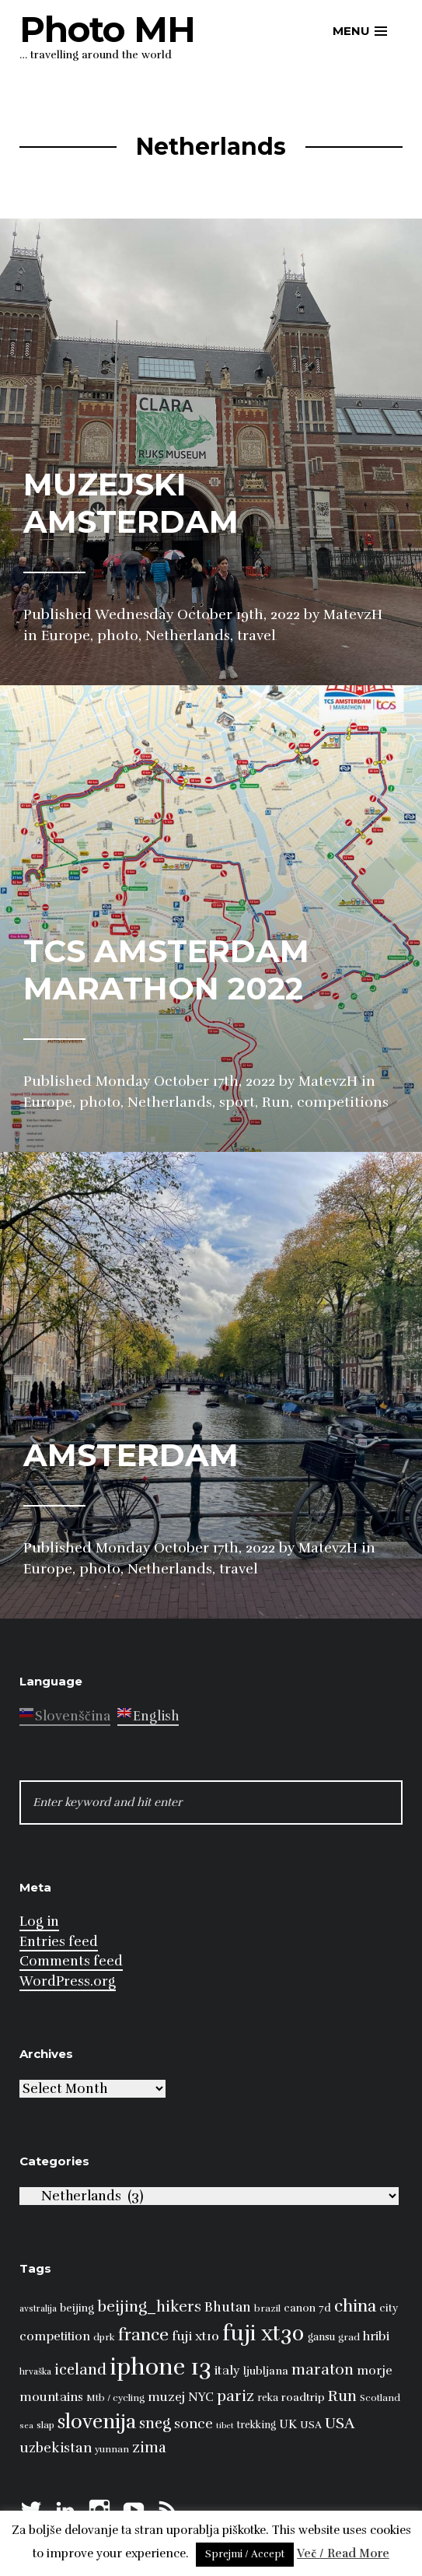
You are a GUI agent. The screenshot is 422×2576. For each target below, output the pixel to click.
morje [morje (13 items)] (374, 2370)
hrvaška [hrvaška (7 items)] (35, 2371)
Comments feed (71, 1961)
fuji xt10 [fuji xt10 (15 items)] (195, 2336)
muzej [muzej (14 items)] (166, 2397)
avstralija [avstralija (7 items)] (38, 2308)
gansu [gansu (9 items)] (321, 2337)
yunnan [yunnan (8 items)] (112, 2449)
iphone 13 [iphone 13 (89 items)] (160, 2367)
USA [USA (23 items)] (339, 2423)
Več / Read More (343, 2553)
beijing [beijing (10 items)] (77, 2308)
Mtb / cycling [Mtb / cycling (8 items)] (115, 2398)
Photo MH (107, 29)
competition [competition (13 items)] (54, 2336)
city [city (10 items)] (388, 2308)
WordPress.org (67, 1981)
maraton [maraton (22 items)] (322, 2370)
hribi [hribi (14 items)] (376, 2336)
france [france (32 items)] (143, 2334)
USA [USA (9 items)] (311, 2425)
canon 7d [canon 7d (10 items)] (307, 2308)
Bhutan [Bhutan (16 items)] (227, 2307)
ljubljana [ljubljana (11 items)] (265, 2371)
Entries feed (58, 1942)
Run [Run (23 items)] (342, 2396)
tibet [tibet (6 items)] (225, 2425)
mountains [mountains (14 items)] (51, 2397)
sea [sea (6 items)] (26, 2425)
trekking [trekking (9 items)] (256, 2425)
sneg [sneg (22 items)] (155, 2423)
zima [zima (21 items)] (149, 2447)
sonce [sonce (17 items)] (193, 2423)
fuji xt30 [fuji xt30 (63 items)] (263, 2334)
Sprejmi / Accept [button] (244, 2554)
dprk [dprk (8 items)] (104, 2337)
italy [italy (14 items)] (227, 2370)
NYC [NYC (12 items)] (201, 2397)
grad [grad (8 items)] (349, 2337)
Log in (39, 1921)
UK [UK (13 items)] (288, 2424)
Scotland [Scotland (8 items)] (380, 2398)
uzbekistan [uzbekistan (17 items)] (55, 2447)
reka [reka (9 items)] (267, 2398)
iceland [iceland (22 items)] (80, 2370)
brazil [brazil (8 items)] (267, 2308)
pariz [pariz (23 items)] (235, 2396)
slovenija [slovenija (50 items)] (97, 2422)
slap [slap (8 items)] (45, 2425)
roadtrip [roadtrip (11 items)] (303, 2397)
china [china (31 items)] (355, 2305)
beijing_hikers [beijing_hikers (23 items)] (149, 2306)
